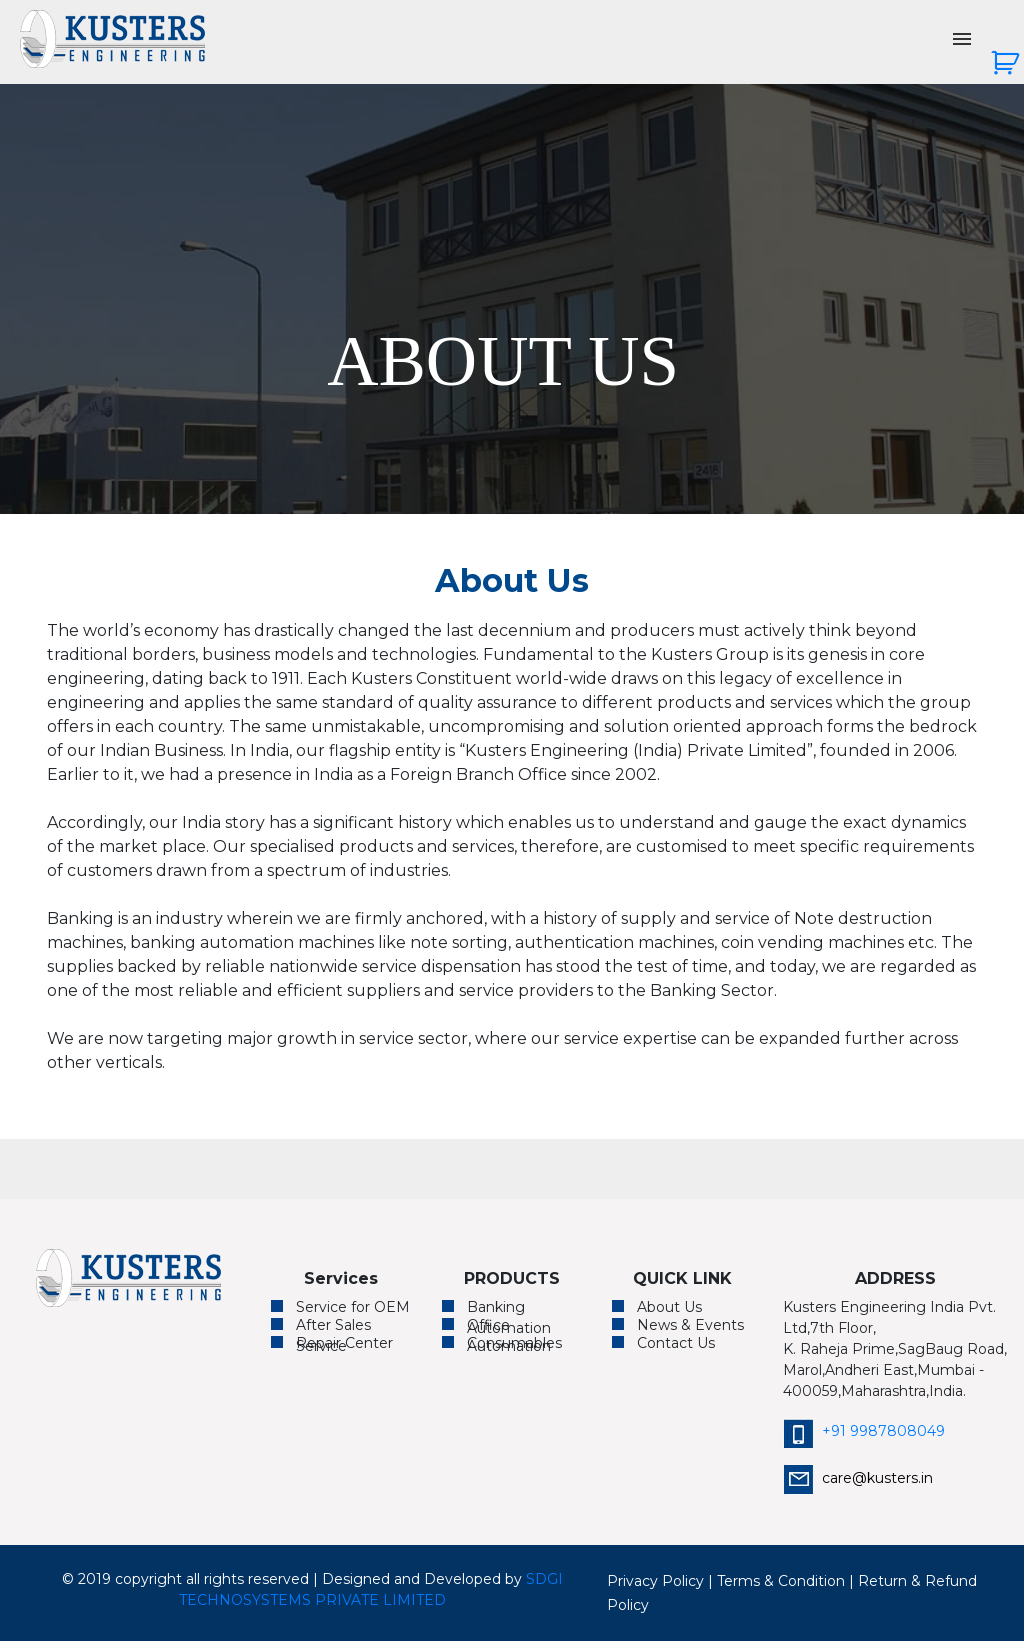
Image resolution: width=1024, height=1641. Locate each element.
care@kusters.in (858, 1478)
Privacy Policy (655, 1581)
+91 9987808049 (864, 1431)
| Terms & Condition (776, 1581)
